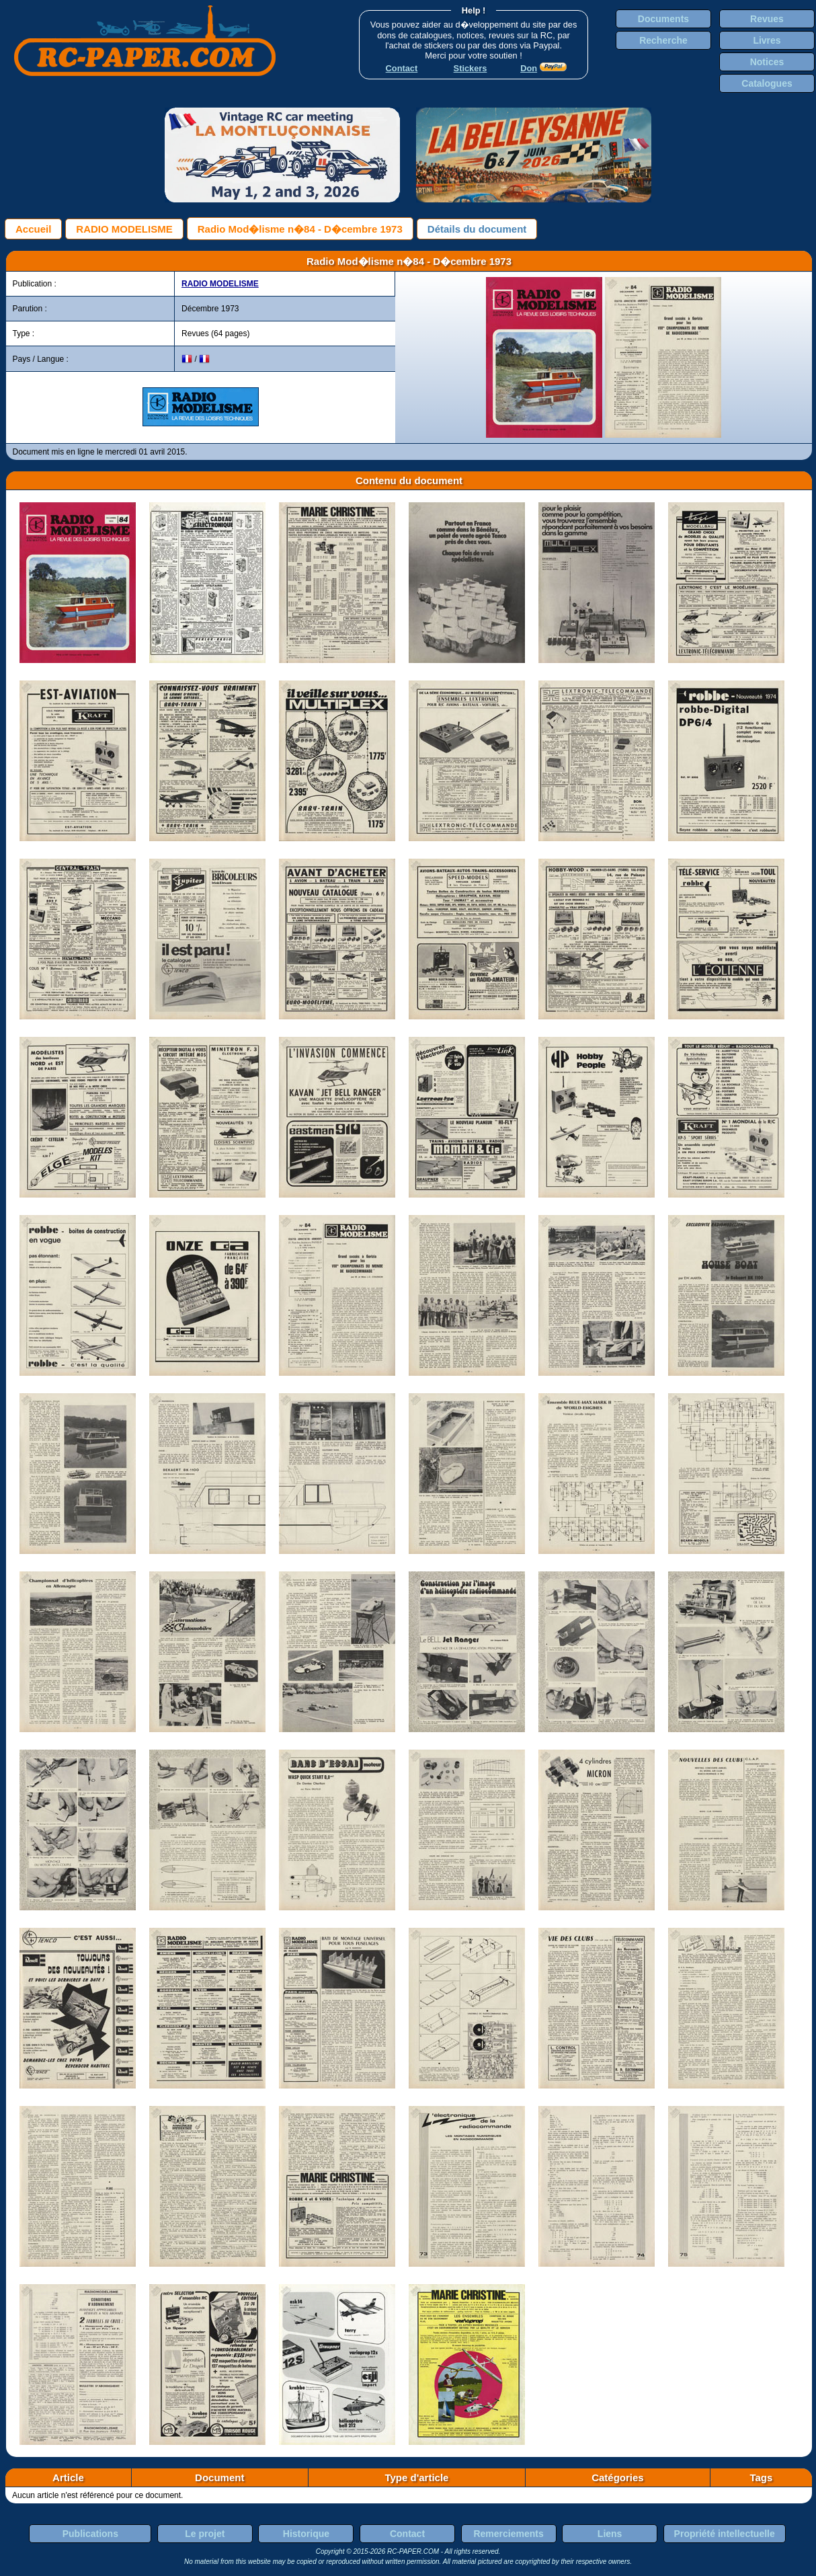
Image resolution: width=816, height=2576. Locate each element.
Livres (766, 40)
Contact (407, 2533)
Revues (767, 18)
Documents (663, 18)
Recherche (663, 40)
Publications (90, 2533)
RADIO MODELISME (124, 229)
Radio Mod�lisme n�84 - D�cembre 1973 (300, 229)
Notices (767, 61)
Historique (306, 2533)
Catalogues (766, 83)
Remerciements (508, 2533)
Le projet (205, 2533)
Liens (610, 2533)
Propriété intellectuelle (724, 2533)
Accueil (33, 229)
